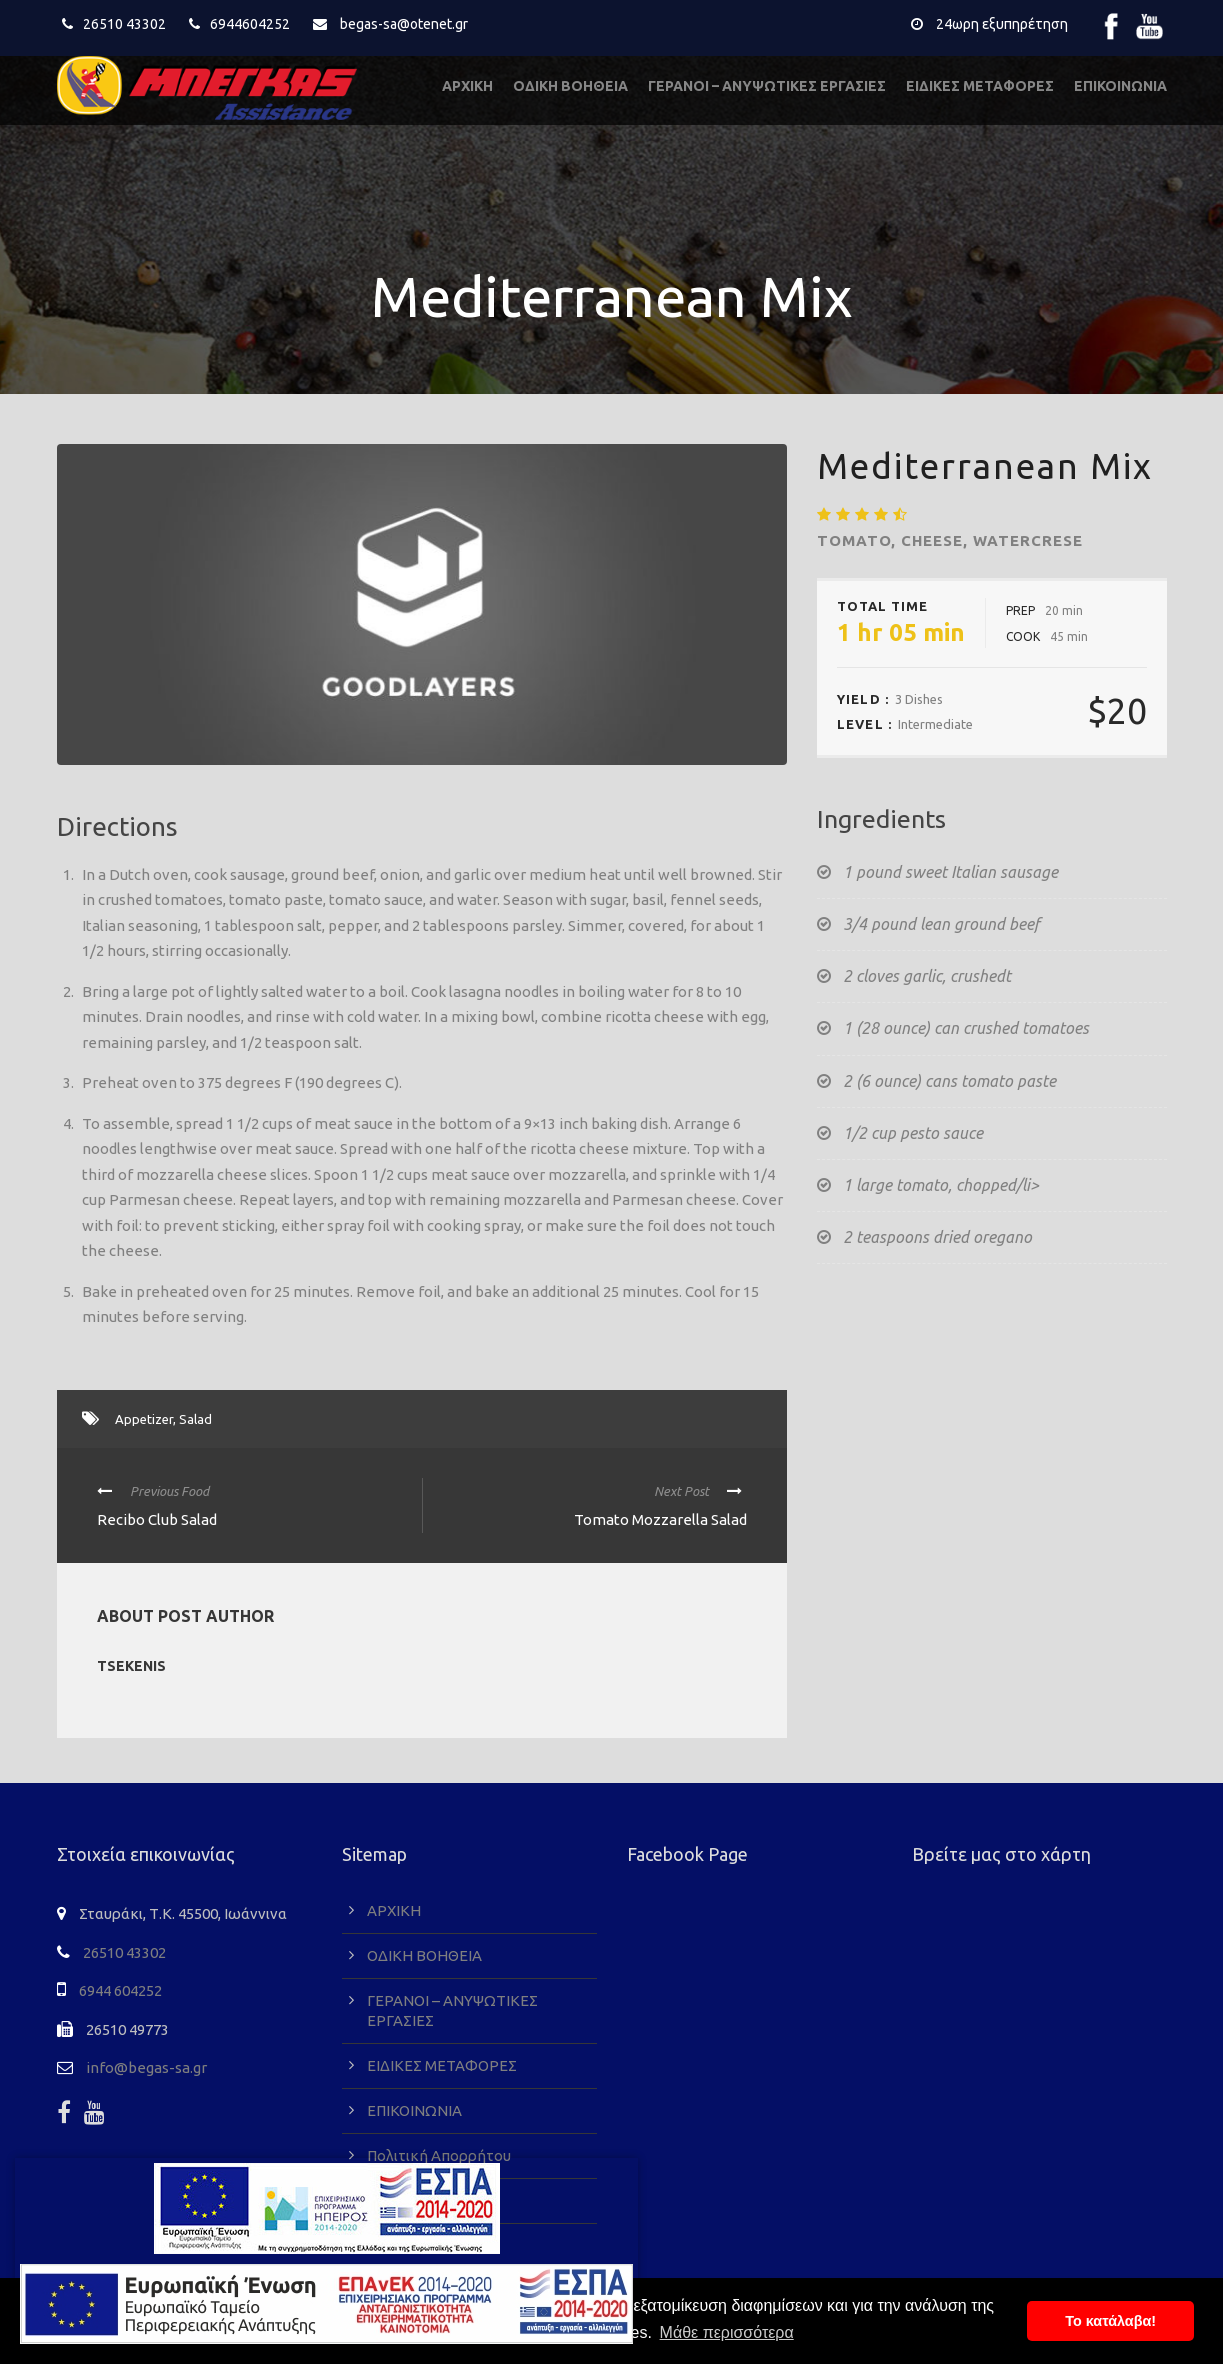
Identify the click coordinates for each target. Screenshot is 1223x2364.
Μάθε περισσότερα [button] (727, 2332)
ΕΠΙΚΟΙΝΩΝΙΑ (1120, 86)
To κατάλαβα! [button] (1110, 2321)
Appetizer (144, 1419)
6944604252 (250, 24)
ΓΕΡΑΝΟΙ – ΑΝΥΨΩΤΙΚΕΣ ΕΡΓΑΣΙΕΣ (767, 86)
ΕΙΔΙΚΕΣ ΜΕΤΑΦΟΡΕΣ (980, 86)
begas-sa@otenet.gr (404, 24)
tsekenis (131, 1666)
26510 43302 (124, 24)
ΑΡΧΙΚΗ (467, 86)
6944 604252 (120, 1990)
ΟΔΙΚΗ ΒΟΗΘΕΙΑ (570, 86)
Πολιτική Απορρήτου (439, 2155)
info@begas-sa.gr (146, 2067)
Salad (195, 1419)
